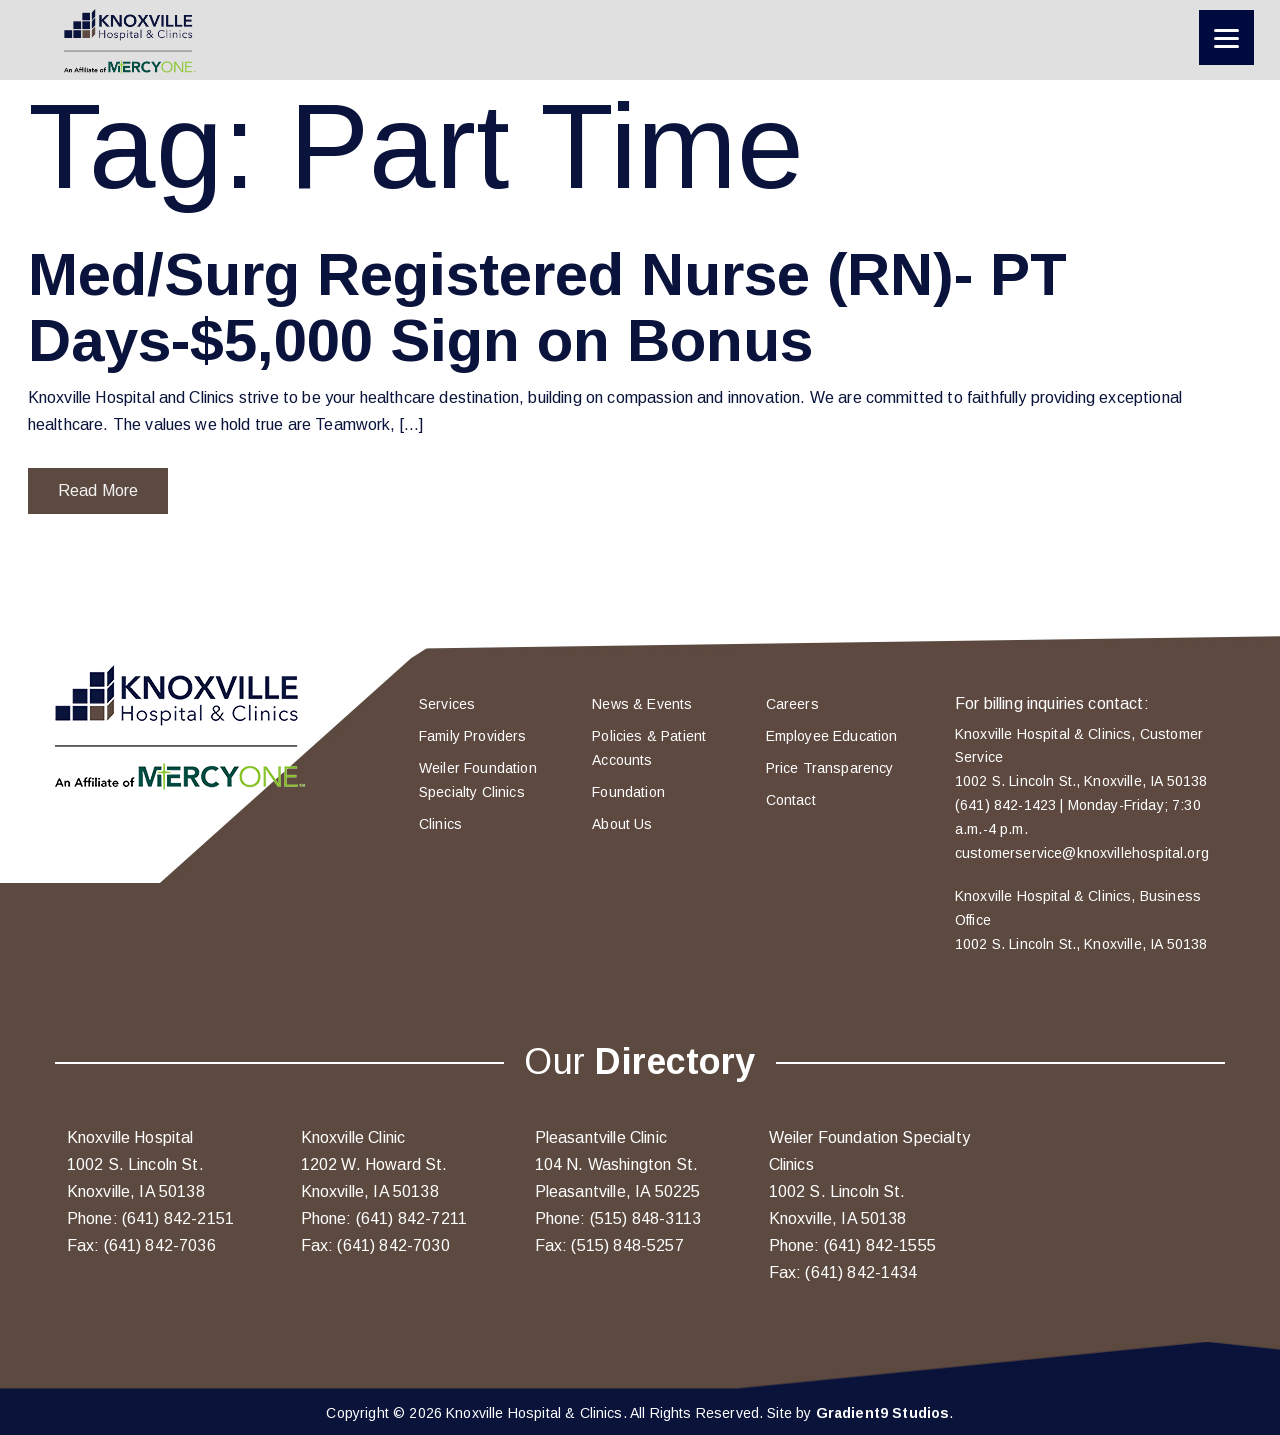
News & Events (642, 704)
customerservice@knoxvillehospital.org (1082, 853)
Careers (792, 704)
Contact (791, 800)
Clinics (440, 824)
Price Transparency (830, 768)
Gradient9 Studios (883, 1413)
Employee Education (832, 736)
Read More (98, 490)
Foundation (628, 792)
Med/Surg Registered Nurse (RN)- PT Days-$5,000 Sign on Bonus (547, 307)
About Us (622, 824)
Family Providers (473, 736)
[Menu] (1226, 37)
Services (447, 704)
